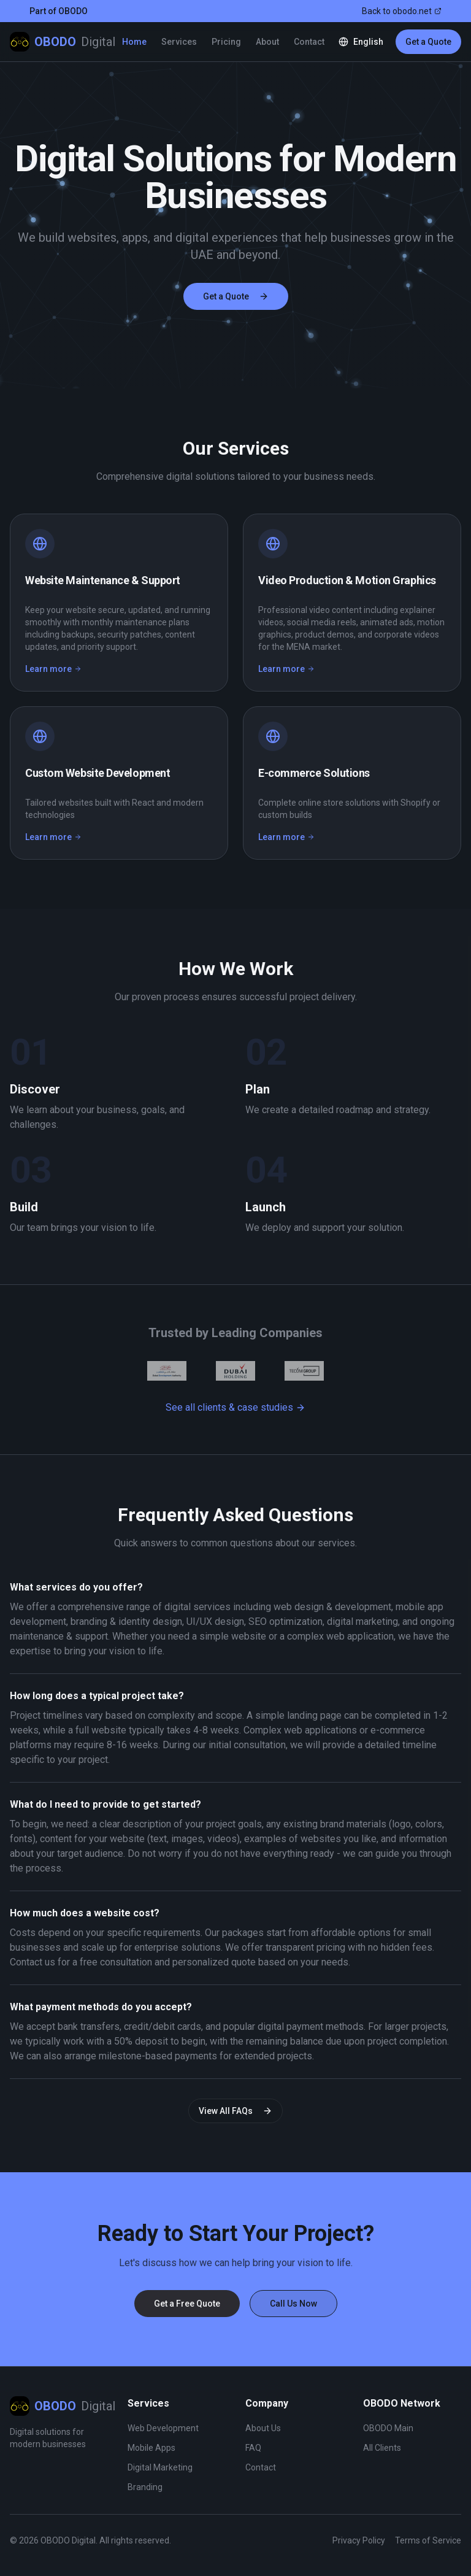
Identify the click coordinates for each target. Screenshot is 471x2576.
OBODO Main (388, 2428)
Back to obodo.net (402, 11)
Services (179, 42)
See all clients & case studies (235, 1407)
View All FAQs (235, 2111)
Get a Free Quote (187, 2303)
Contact (309, 42)
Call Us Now (293, 2303)
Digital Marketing (160, 2467)
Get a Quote (428, 42)
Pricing (226, 42)
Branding (145, 2487)
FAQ (253, 2448)
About (267, 42)
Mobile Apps (151, 2448)
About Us (263, 2428)
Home (134, 42)
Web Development (163, 2428)
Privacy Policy (358, 2540)
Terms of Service (428, 2540)
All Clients (382, 2448)
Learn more (53, 669)
